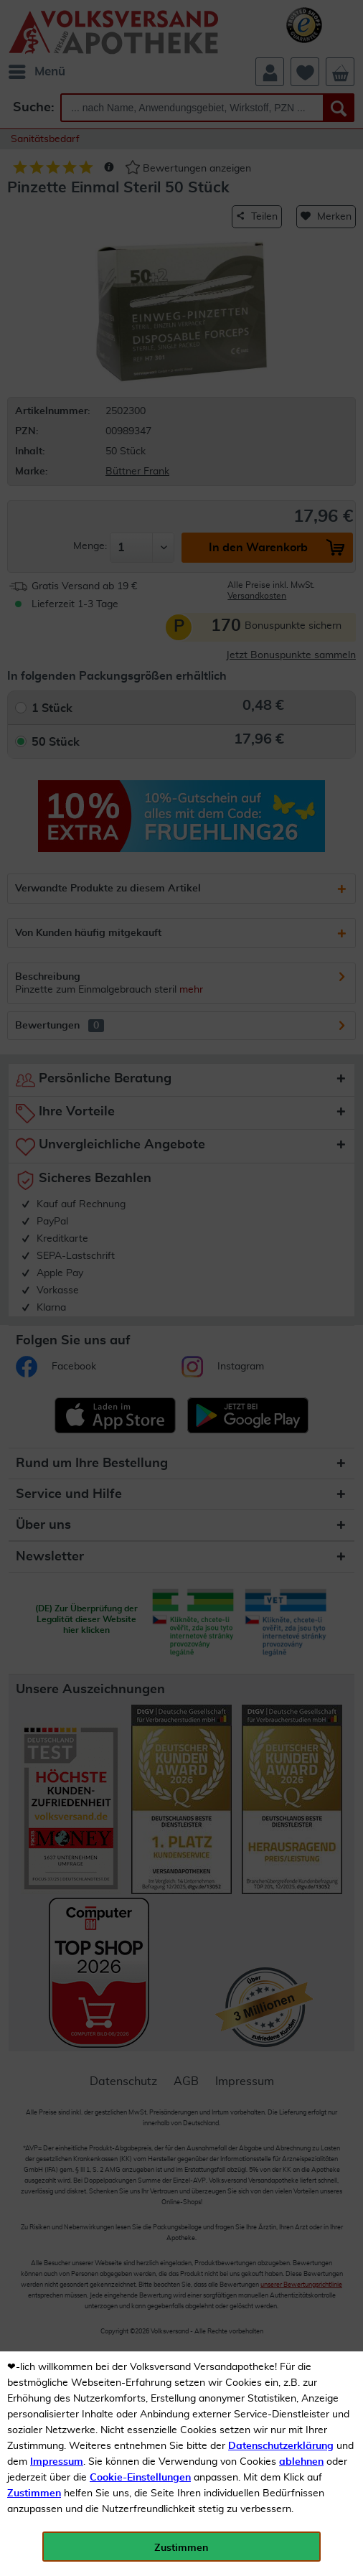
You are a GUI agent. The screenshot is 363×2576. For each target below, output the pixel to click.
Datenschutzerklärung (281, 2446)
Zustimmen (34, 2493)
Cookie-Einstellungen (140, 2478)
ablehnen (301, 2462)
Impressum (56, 2462)
